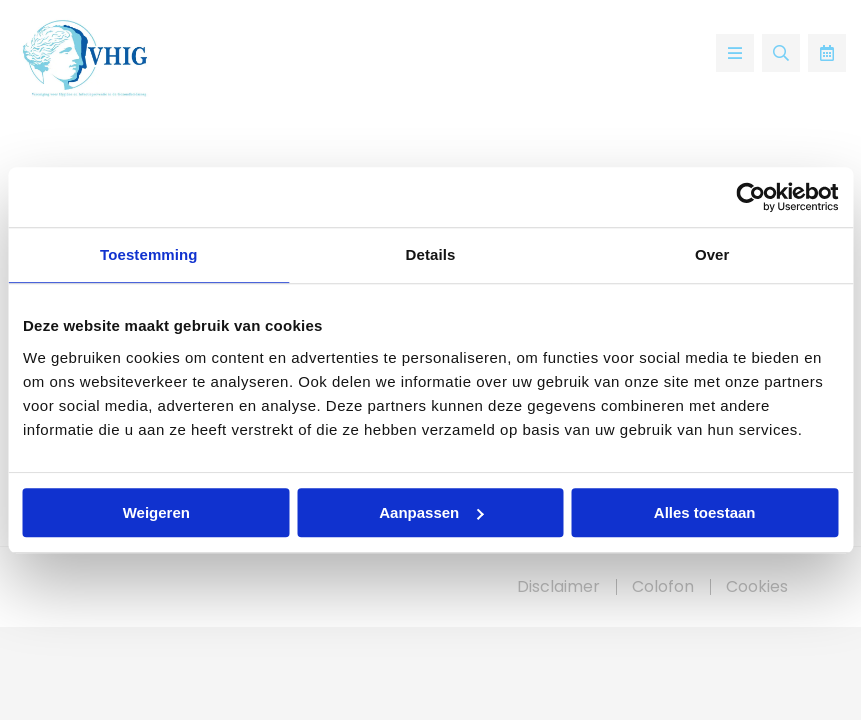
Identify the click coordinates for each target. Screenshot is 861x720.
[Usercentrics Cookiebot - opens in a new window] (750, 197)
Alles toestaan (705, 512)
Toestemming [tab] (149, 254)
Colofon (663, 587)
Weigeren (156, 512)
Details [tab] (431, 254)
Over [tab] (712, 254)
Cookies (757, 587)
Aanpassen (431, 512)
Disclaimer (558, 587)
